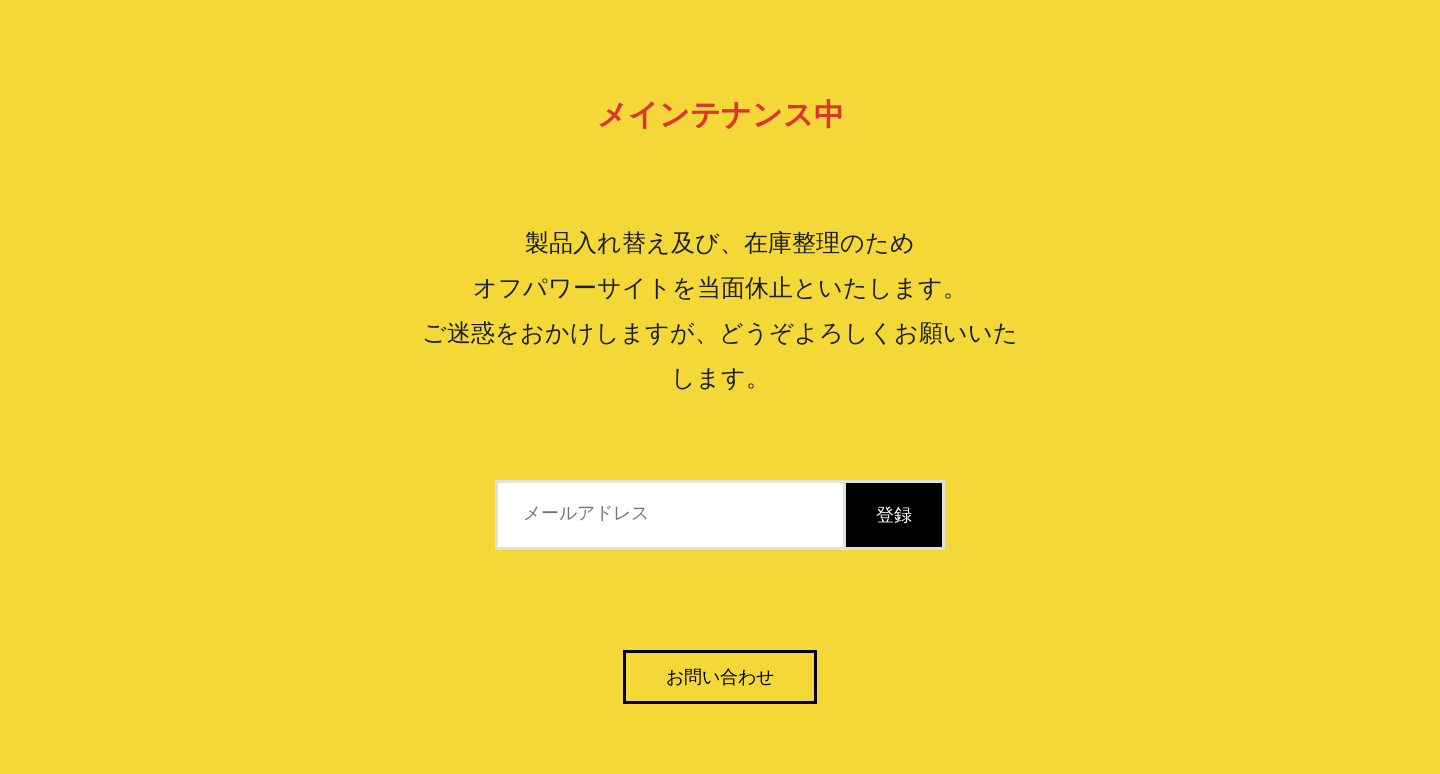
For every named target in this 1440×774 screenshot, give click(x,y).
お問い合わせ (720, 677)
